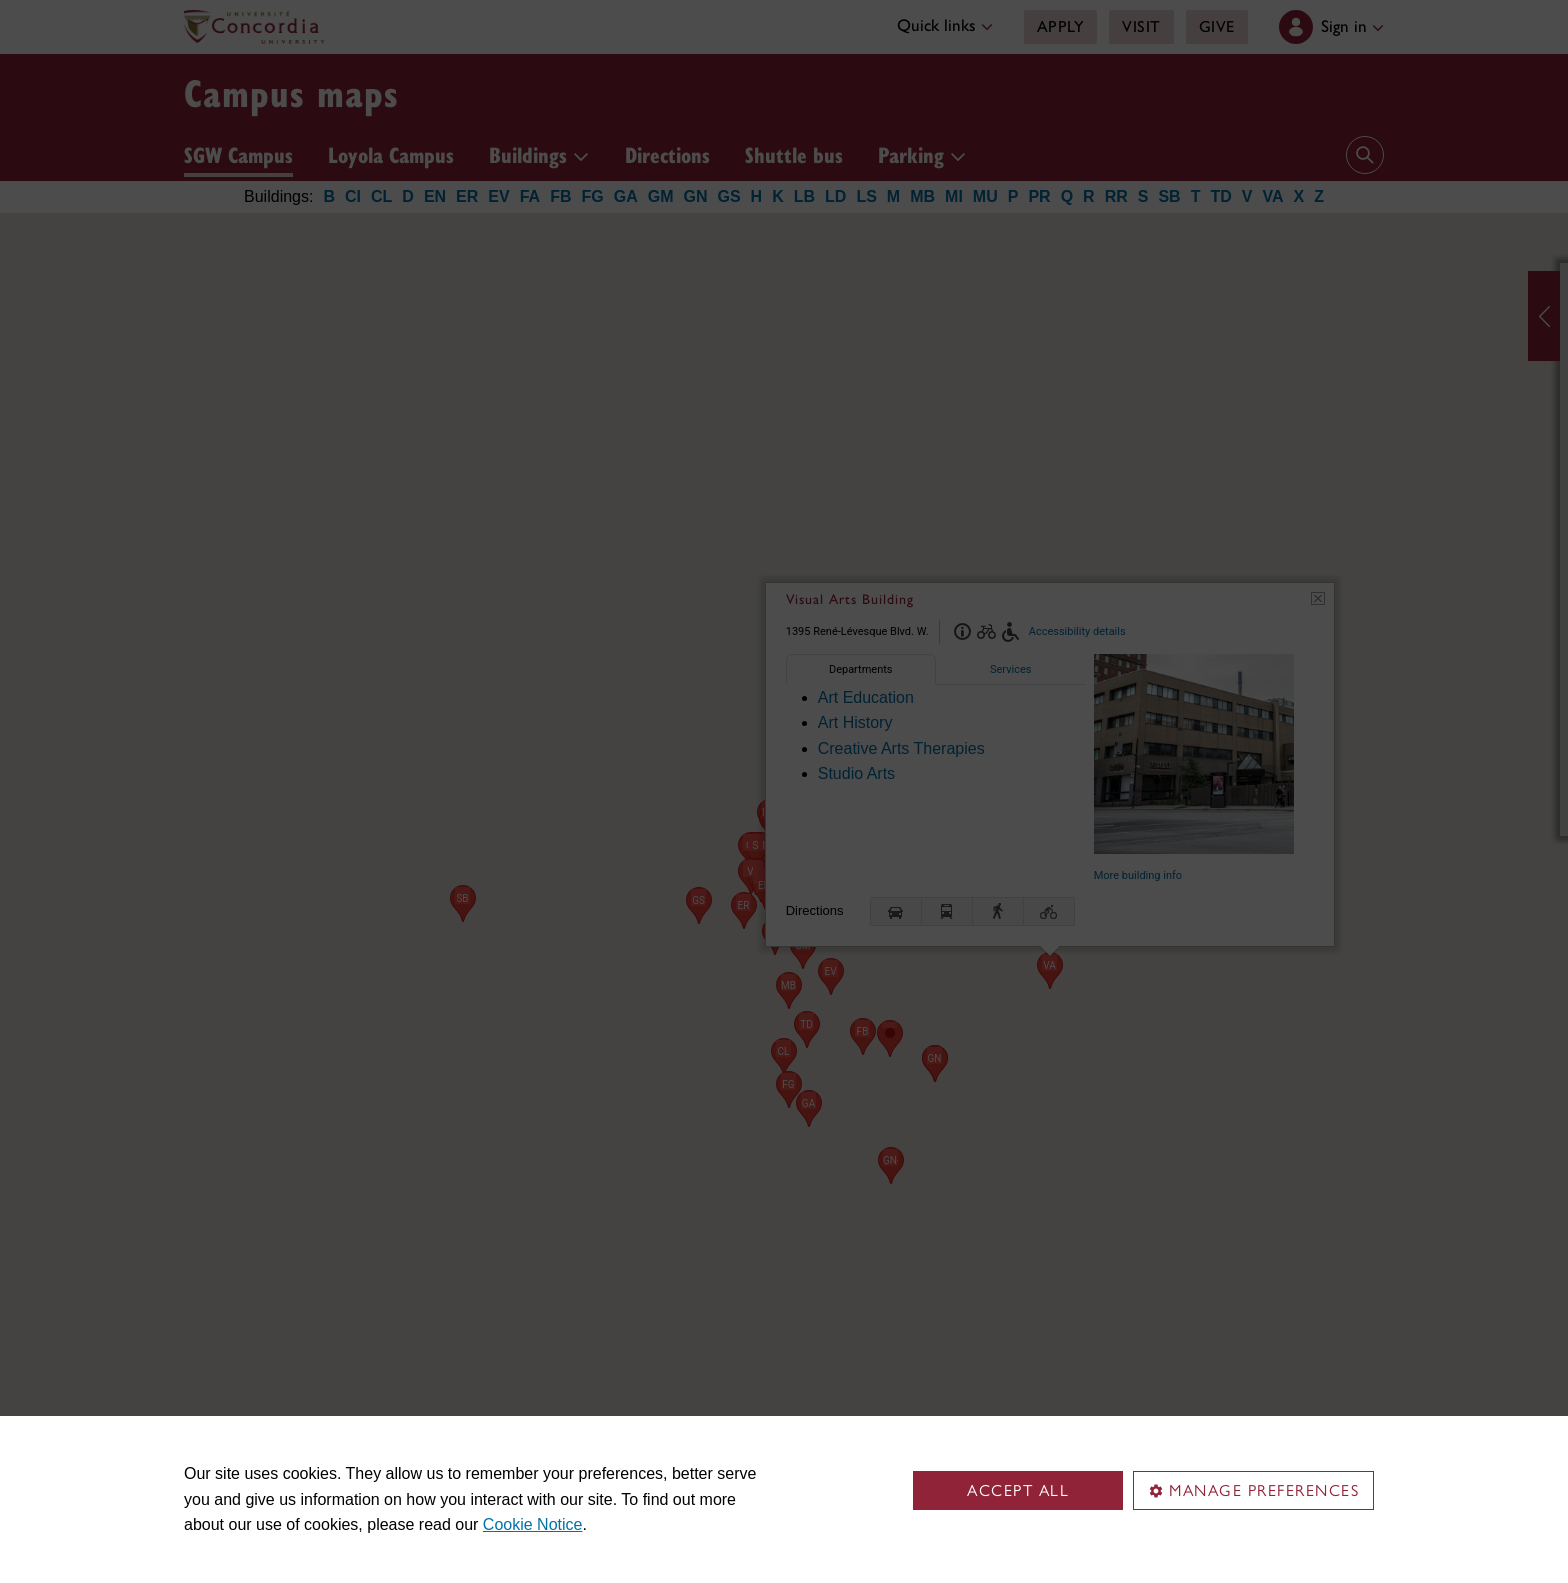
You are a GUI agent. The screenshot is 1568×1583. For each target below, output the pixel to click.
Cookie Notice (533, 1524)
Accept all (1018, 1490)
